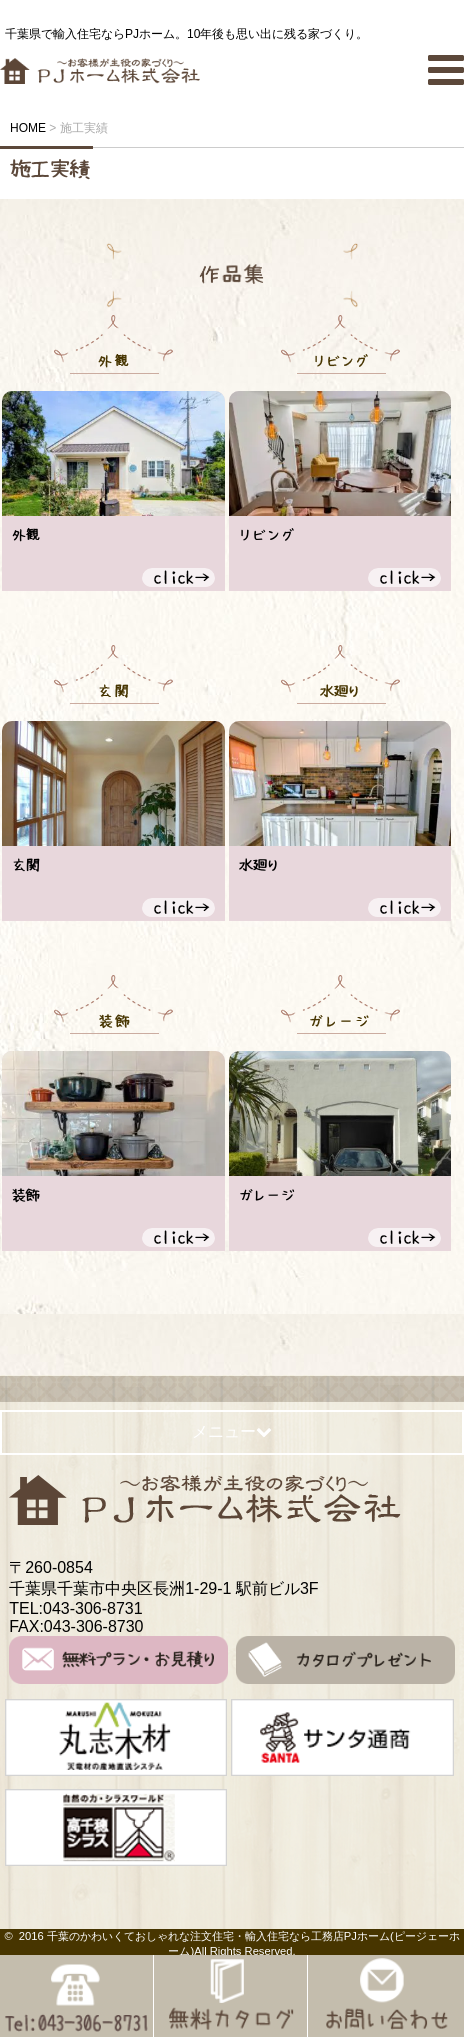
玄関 (26, 865)
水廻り (260, 865)
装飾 (26, 1195)
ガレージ (267, 1195)
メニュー (232, 1431)
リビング (267, 535)
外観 (26, 535)
